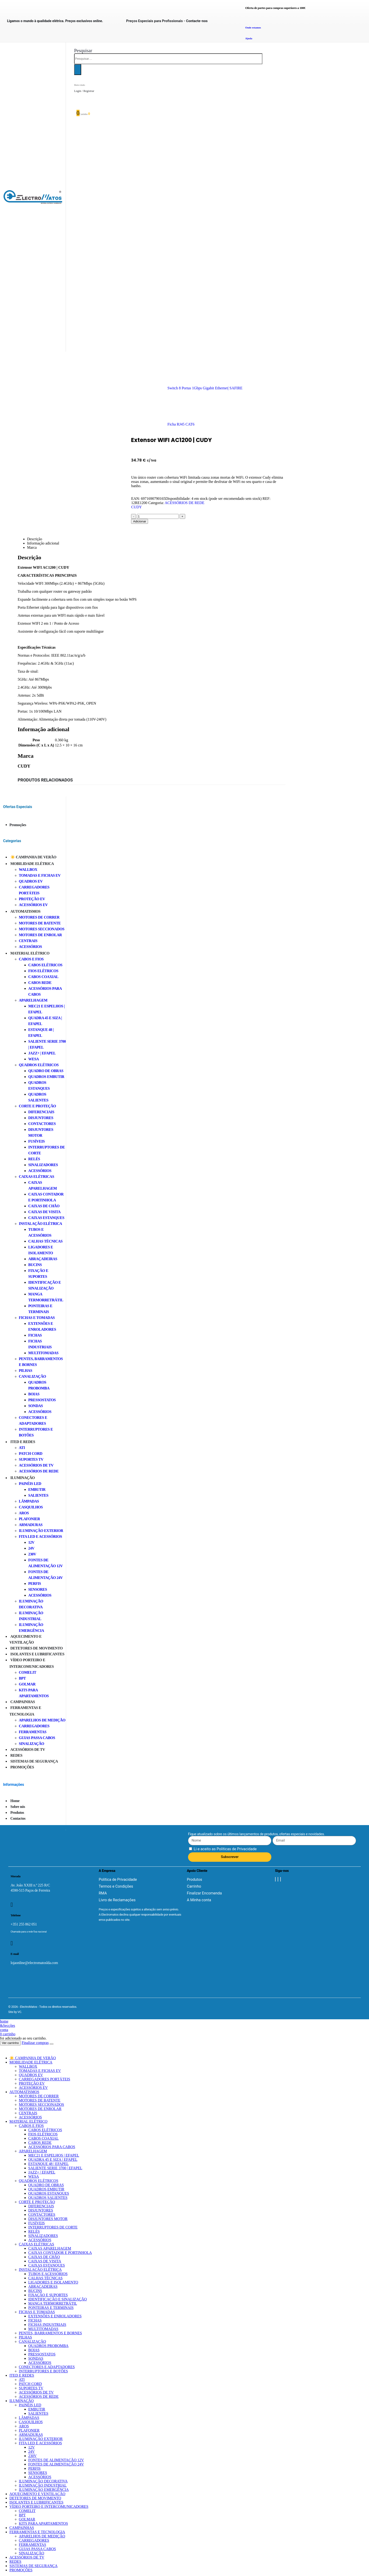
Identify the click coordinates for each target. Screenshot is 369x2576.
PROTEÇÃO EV (32, 899)
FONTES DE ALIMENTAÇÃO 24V (56, 2464)
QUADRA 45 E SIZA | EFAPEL (52, 2160)
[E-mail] (52, 1952)
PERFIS (34, 1584)
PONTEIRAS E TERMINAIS (51, 2308)
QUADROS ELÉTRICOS (39, 1065)
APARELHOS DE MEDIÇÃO (42, 1720)
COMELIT (27, 1672)
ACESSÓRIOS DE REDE (185, 503)
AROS (24, 1513)
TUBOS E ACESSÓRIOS (48, 2274)
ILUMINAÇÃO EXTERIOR (41, 1531)
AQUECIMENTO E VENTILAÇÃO (25, 1639)
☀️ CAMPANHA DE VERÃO (33, 857)
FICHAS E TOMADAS (37, 1318)
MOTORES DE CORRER (39, 917)
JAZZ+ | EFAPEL (42, 1053)
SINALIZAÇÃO (31, 1744)
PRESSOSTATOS (42, 1400)
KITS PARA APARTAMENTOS (43, 2523)
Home (15, 1801)
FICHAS (35, 1335)
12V (31, 1542)
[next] (162, 424)
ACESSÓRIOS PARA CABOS (51, 2147)
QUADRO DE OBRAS (45, 1071)
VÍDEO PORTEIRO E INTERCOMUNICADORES (31, 1663)
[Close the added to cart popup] (51, 2044)
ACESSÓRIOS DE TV (36, 1465)
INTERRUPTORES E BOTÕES (43, 2371)
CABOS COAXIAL (43, 977)
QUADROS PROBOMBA (48, 2346)
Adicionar (139, 521)
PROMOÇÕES (22, 1767)
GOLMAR (27, 1684)
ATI (22, 1448)
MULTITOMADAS (43, 1353)
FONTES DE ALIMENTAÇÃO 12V (56, 2460)
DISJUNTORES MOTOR (48, 2219)
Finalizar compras (35, 2043)
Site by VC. (15, 2012)
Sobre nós (17, 1807)
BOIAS (33, 1394)
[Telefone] (52, 1917)
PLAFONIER (29, 1519)
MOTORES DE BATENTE (40, 923)
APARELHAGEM (33, 1000)
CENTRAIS (28, 941)
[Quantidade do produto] (158, 516)
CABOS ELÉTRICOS (45, 965)
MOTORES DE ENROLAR (40, 935)
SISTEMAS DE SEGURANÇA (34, 1761)
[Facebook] (275, 1879)
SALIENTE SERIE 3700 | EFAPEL (55, 2168)
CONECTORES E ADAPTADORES (47, 2367)
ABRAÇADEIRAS (42, 1259)
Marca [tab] (32, 547)
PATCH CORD (30, 1454)
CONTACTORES (42, 1124)
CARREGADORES (34, 1726)
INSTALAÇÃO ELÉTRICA (40, 1224)
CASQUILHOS (31, 1507)
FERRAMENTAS (32, 1732)
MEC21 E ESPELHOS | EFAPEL (53, 2155)
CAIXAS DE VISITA (44, 1212)
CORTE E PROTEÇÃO (37, 1106)
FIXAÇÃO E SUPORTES (48, 2295)
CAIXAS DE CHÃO (44, 1206)
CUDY (136, 507)
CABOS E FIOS (31, 959)
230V (32, 1554)
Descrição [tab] (34, 539)
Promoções (17, 825)
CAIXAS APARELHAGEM (49, 2248)
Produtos (17, 1813)
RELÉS (34, 1159)
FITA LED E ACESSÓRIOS (40, 1536)
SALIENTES (38, 1495)
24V (31, 1548)
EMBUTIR (36, 1489)
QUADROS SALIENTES (48, 2198)
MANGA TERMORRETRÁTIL (52, 2303)
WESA (33, 1059)
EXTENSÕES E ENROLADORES (55, 2316)
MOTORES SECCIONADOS (41, 929)
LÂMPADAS (29, 1501)
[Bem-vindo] (186, 88)
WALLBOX (28, 870)
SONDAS (35, 1406)
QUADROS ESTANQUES (48, 2193)
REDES (16, 1755)
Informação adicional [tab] (43, 543)
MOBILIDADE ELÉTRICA (32, 864)
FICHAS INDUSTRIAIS (47, 2325)
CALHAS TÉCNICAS (45, 1241)
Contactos (17, 1818)
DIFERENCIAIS (41, 1112)
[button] (83, 50)
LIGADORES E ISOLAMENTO (53, 2282)
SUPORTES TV (31, 1459)
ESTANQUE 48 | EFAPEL (48, 2164)
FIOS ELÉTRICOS (43, 971)
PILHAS (25, 1371)
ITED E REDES (22, 1442)
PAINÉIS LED (30, 1484)
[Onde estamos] (302, 27)
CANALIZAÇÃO (32, 1376)
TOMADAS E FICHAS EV (39, 875)
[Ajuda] (302, 38)
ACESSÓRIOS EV (33, 905)
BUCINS (35, 1265)
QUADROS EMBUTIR (46, 1077)
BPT (22, 1678)
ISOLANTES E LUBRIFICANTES (37, 1654)
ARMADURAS (30, 1525)
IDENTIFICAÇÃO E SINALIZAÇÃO (57, 2299)
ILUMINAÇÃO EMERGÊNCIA (44, 2490)
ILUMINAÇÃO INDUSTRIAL (43, 2485)
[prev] (186, 388)
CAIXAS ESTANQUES (46, 1218)
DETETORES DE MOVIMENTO (36, 1648)
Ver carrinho (10, 2043)
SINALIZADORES (43, 1165)
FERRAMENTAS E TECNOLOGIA (25, 1711)
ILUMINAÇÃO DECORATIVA (43, 2481)
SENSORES (37, 1589)
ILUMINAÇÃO (22, 1478)
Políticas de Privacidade (236, 1849)
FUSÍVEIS (36, 1141)
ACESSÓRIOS (30, 947)
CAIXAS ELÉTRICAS (36, 1177)
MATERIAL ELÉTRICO (29, 953)
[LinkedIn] (280, 1879)
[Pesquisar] (77, 69)
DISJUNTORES (40, 1118)
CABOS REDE (40, 983)
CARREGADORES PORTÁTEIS (44, 2079)
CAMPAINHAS (22, 1702)
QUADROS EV (31, 881)
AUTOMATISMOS (25, 911)
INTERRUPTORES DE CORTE (52, 2227)
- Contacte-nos (167, 21)
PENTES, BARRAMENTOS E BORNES (50, 2333)
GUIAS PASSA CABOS (37, 1738)
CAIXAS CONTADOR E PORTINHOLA (60, 2253)
